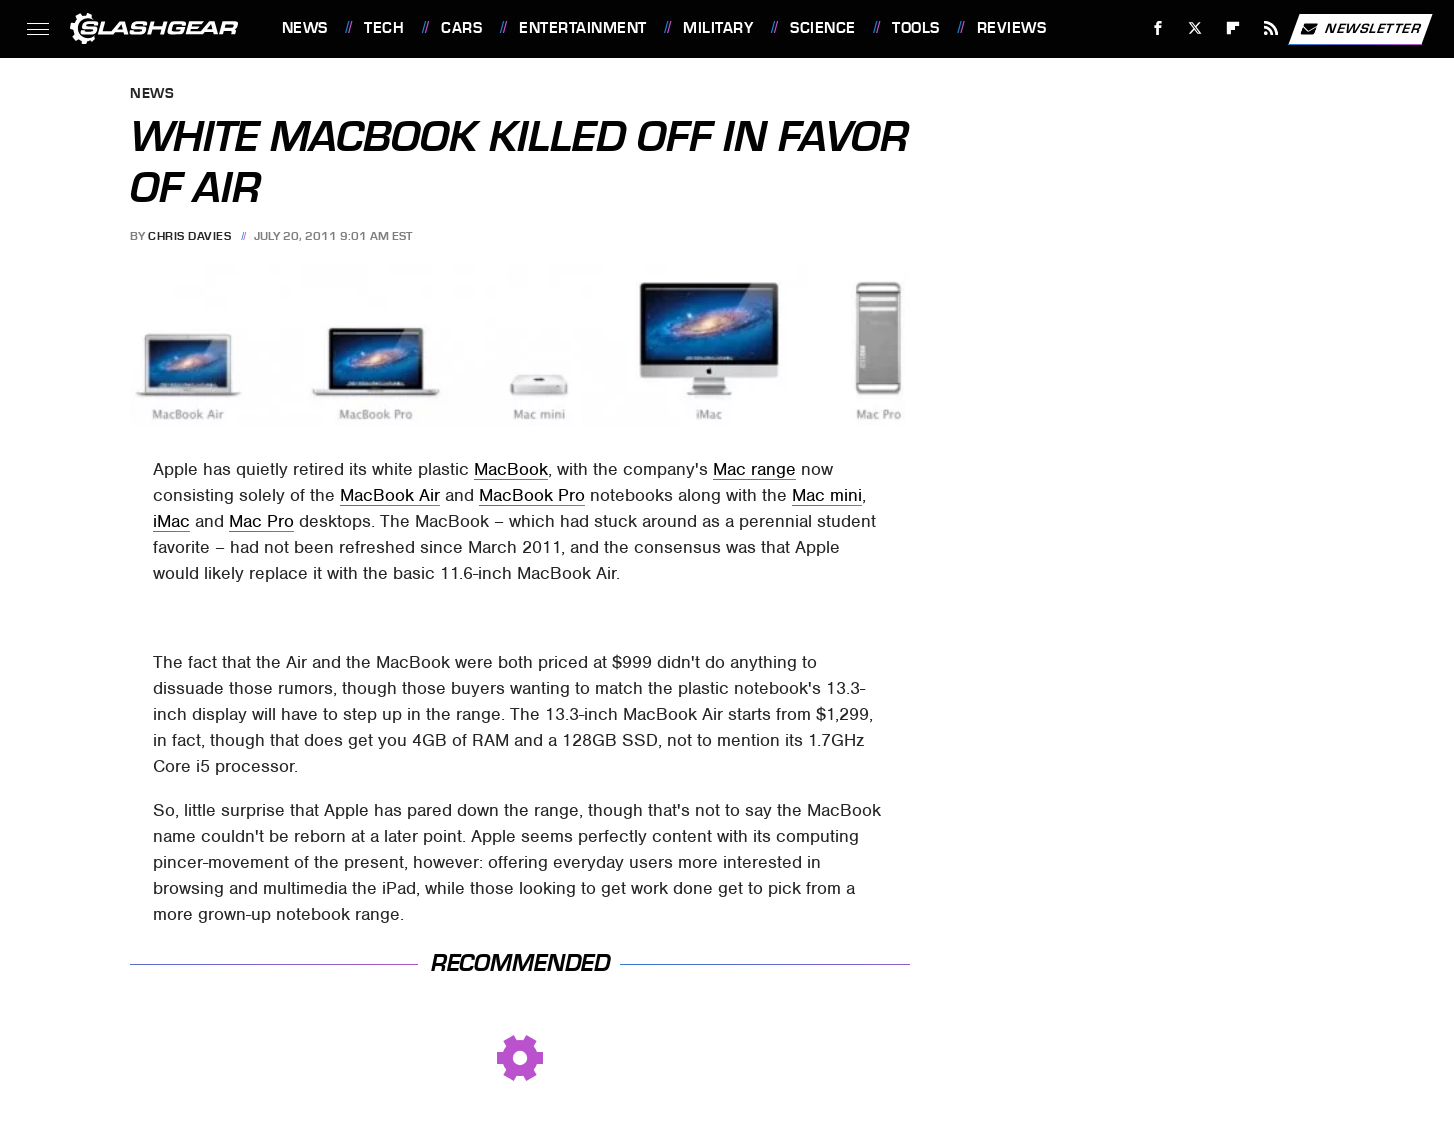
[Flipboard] (1233, 28)
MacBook (511, 469)
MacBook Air (390, 495)
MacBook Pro (532, 495)
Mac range (754, 469)
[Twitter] (1195, 28)
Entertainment (583, 28)
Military (718, 28)
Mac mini (827, 495)
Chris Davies (189, 236)
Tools (916, 28)
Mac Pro (261, 521)
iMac (171, 521)
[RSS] (1270, 28)
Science (823, 28)
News (305, 28)
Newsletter (1360, 29)
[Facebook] (1157, 28)
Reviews (1012, 28)
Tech (384, 28)
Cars (461, 28)
